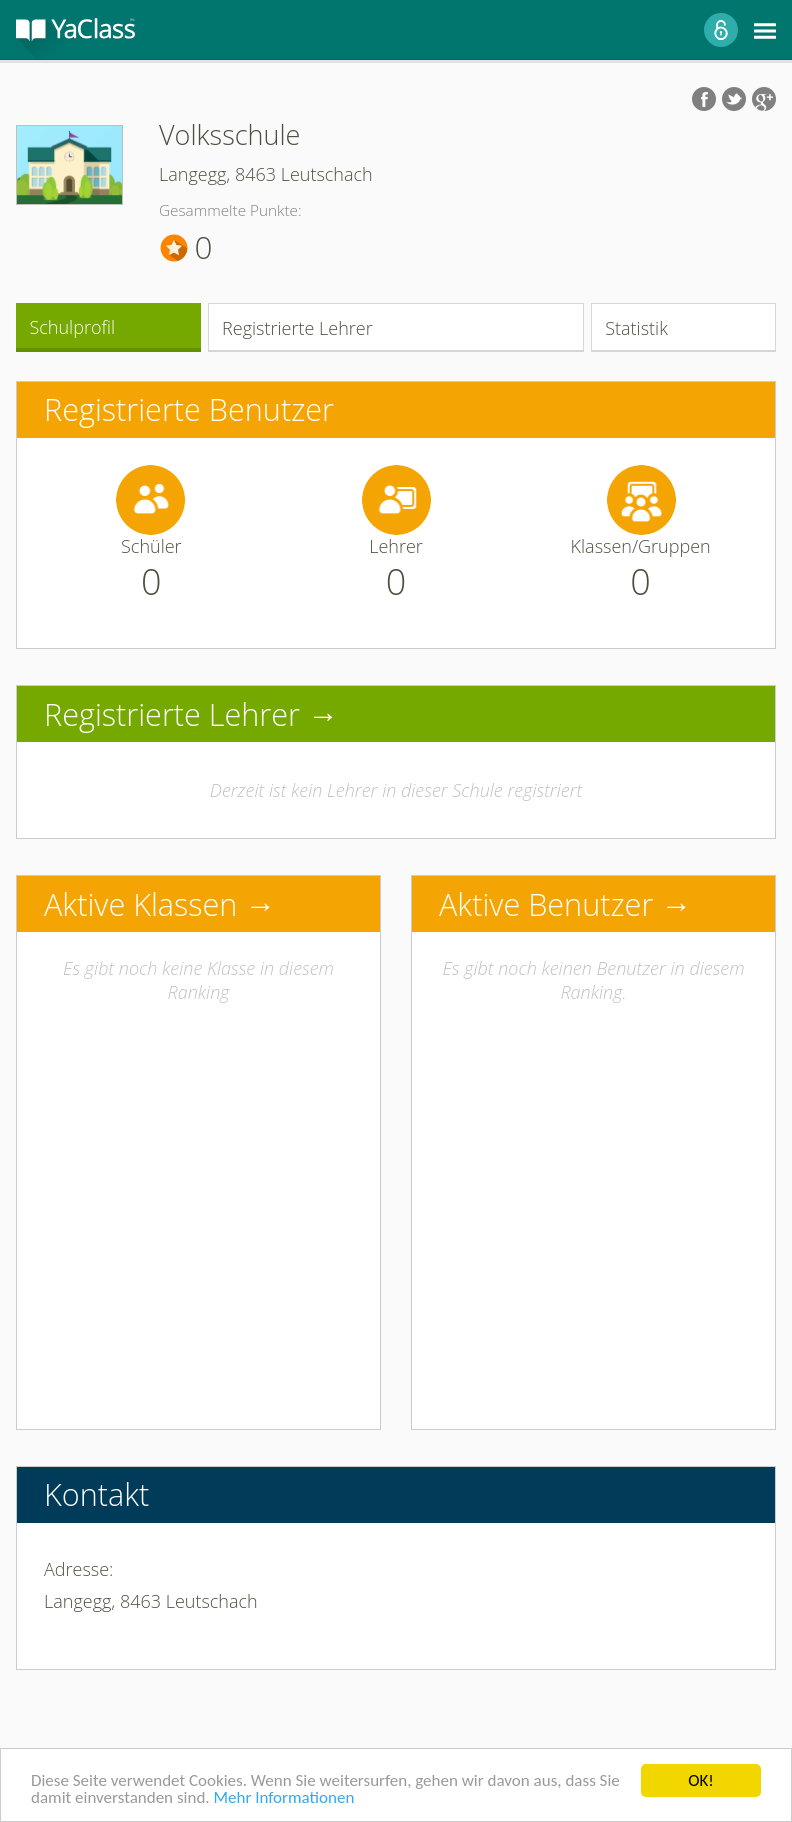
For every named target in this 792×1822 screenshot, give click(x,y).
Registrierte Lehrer (297, 328)
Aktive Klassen (140, 904)
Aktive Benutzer (546, 904)
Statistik (636, 328)
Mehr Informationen (283, 1798)
